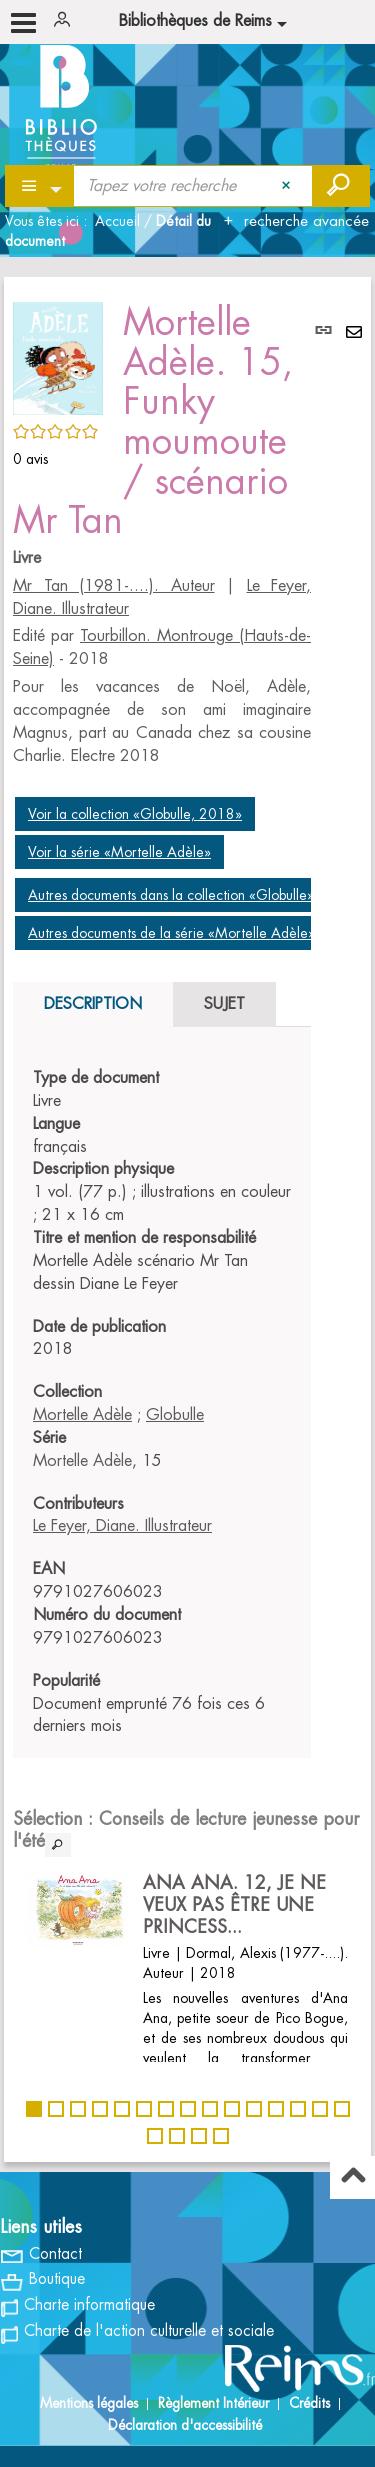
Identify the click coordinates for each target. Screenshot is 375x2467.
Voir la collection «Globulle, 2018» (135, 814)
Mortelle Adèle (82, 1415)
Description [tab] (93, 1004)
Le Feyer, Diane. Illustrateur (122, 1526)
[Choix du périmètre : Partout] (40, 186)
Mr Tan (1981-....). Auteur (114, 586)
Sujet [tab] (224, 1004)
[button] (58, 355)
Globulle (175, 1415)
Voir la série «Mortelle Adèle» (119, 852)
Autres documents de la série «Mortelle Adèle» (171, 933)
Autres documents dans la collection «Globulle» (171, 895)
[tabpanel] (162, 1402)
